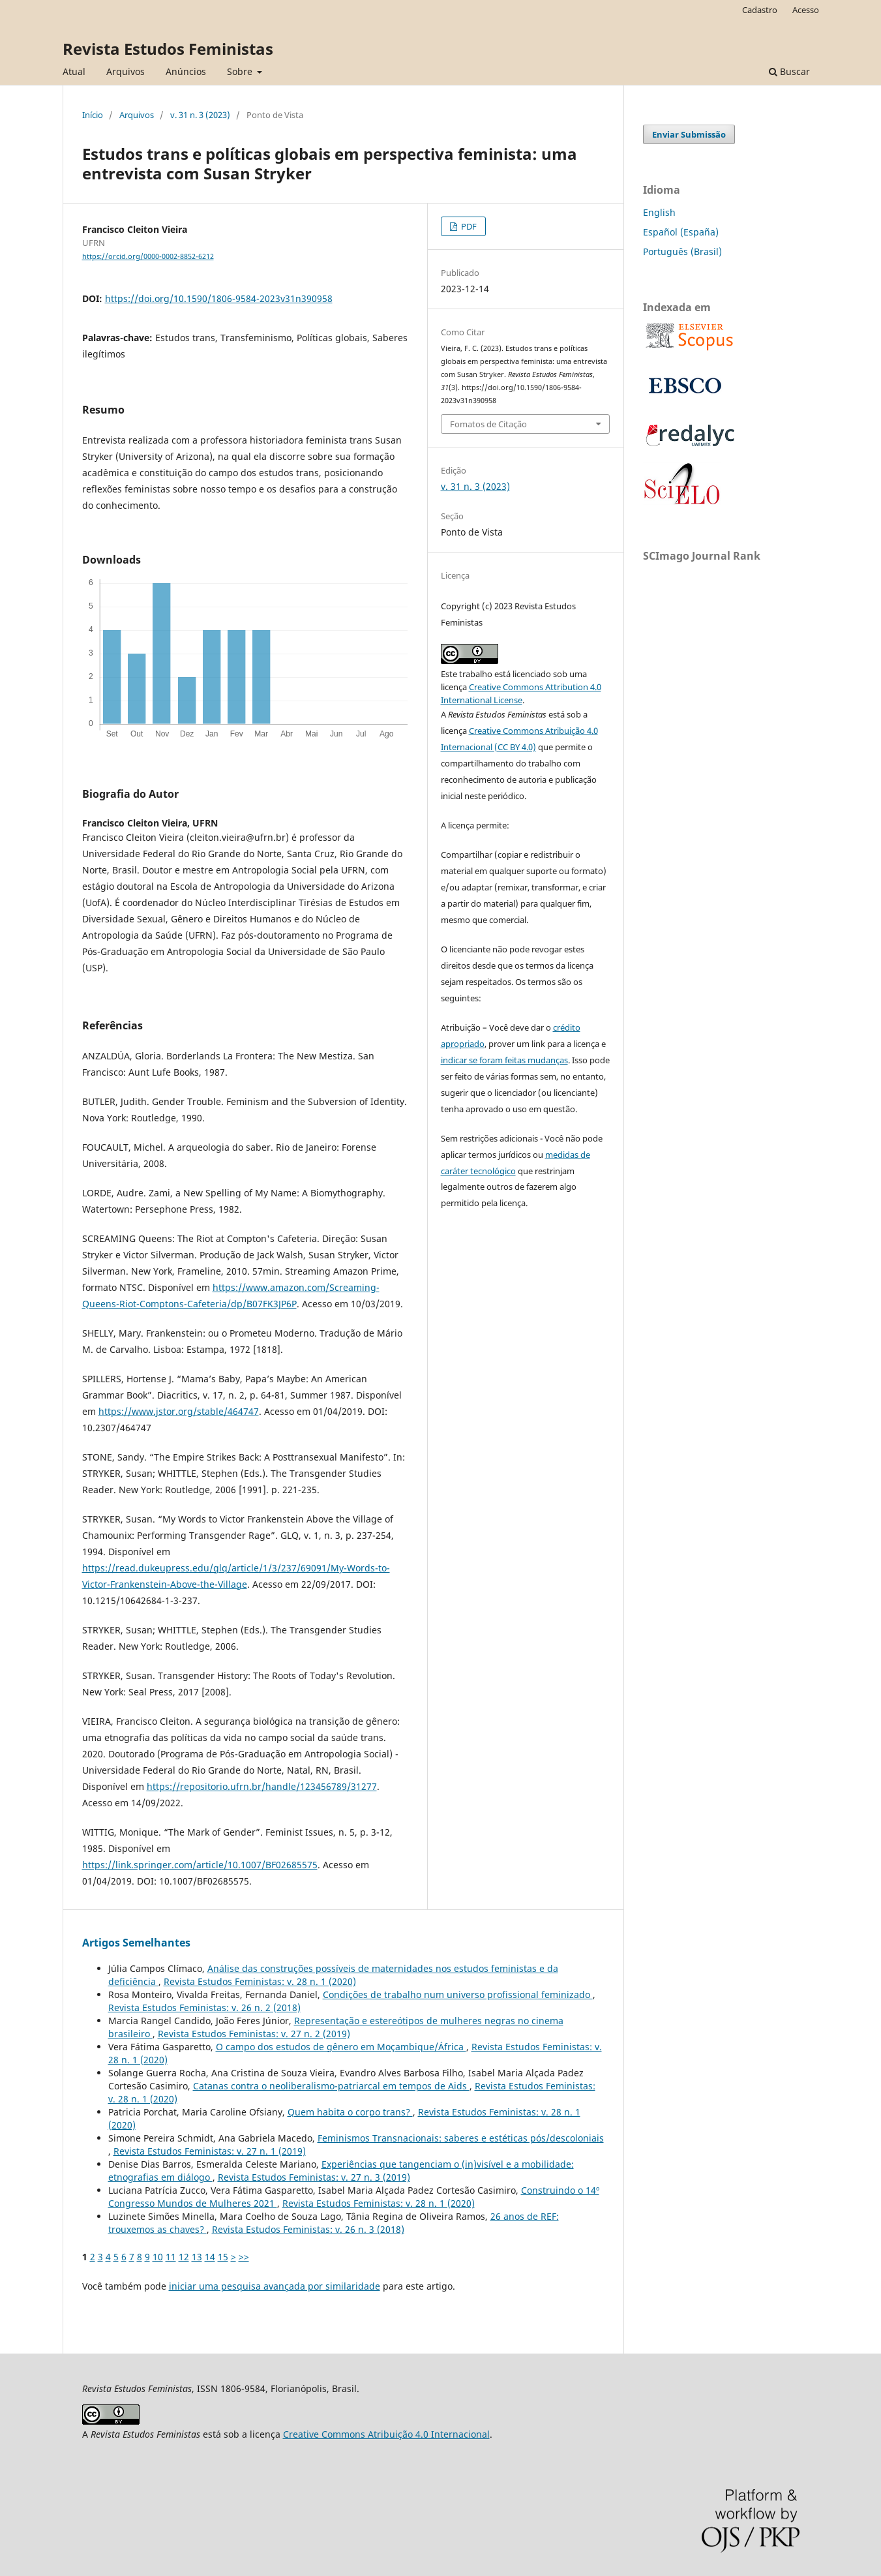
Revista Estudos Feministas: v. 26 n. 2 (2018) (204, 2007)
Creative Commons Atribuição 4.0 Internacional (386, 2434)
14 (210, 2256)
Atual (74, 71)
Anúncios (186, 71)
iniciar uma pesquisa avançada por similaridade (274, 2286)
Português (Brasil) (682, 251)
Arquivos (125, 71)
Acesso (805, 10)
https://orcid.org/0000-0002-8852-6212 (148, 256)
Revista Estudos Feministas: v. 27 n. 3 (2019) (314, 2177)
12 (184, 2256)
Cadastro (759, 10)
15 (223, 2256)
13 (197, 2256)
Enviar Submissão (689, 134)
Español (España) (681, 232)
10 (158, 2256)
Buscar (789, 71)
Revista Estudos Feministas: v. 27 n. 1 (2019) (209, 2151)
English (659, 212)
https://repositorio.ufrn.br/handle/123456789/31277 (262, 1786)
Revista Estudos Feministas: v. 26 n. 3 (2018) (308, 2229)
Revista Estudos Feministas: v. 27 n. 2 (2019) (254, 2033)
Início (92, 115)
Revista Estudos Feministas (168, 48)
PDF (468, 226)
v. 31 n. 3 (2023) (200, 115)
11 (171, 2256)
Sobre (241, 71)
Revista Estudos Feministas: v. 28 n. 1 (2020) (260, 1981)
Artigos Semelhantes (136, 1942)
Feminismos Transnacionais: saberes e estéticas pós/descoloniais (461, 2138)
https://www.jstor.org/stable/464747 (178, 1411)
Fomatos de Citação (488, 424)
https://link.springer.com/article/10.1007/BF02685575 (200, 1864)
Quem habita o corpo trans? (350, 2112)
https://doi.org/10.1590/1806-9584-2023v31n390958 (219, 298)
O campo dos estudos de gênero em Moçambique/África (341, 2046)
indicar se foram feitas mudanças (504, 1060)
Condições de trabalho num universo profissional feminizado (458, 1994)
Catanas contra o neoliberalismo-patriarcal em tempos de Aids (331, 2086)
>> (244, 2256)
